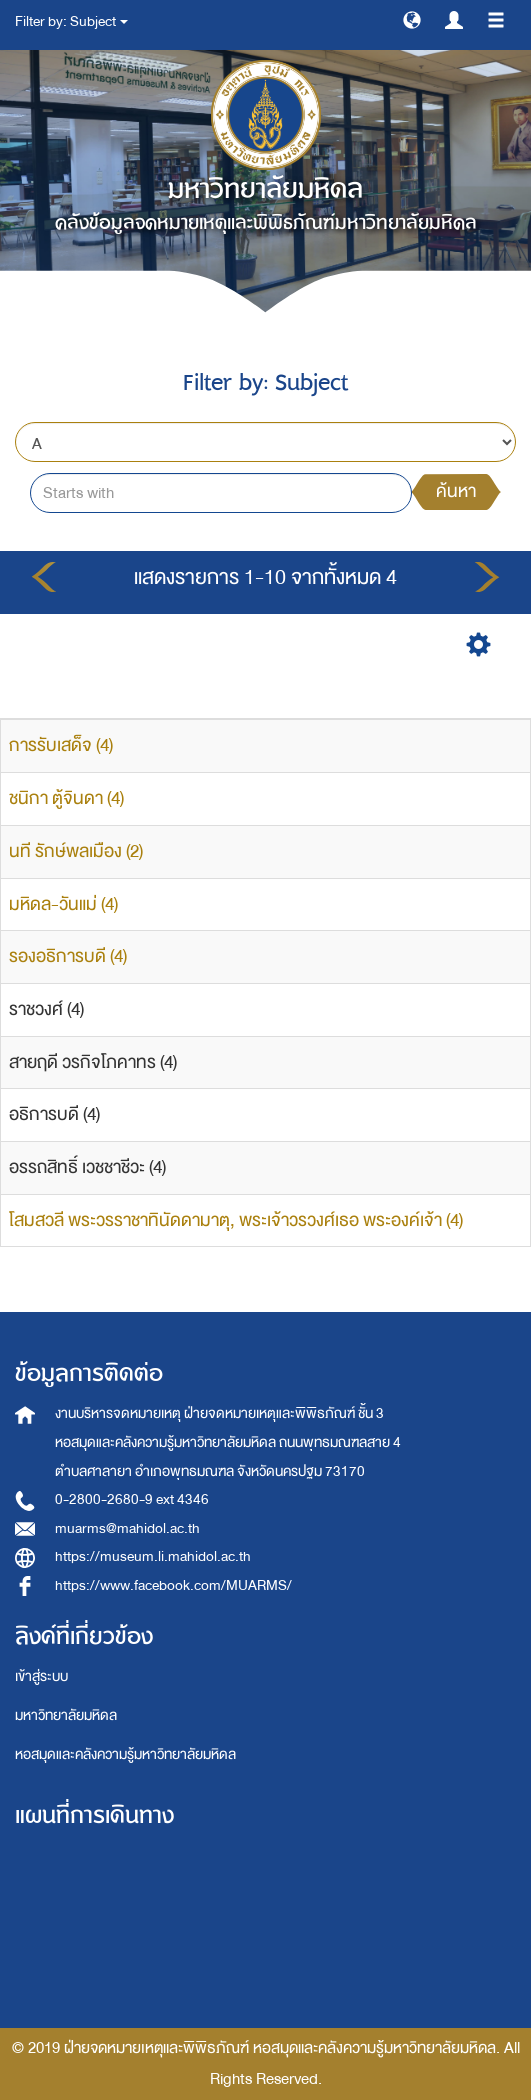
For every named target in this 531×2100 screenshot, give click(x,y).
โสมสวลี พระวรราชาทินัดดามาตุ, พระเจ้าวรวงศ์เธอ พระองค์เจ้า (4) (236, 1220)
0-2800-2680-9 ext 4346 (132, 1499)
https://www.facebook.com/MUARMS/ (173, 1585)
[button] (412, 19)
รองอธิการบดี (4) (68, 956)
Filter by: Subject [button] (71, 21)
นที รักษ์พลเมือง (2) (76, 851)
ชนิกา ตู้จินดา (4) (66, 798)
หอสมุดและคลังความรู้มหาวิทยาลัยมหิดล (125, 1754)
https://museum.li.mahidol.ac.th (153, 1556)
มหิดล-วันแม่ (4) (63, 904)
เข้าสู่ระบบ (41, 1676)
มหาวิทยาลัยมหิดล (66, 1715)
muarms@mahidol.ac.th (127, 1528)
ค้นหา (456, 491)
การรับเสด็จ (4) (61, 745)
